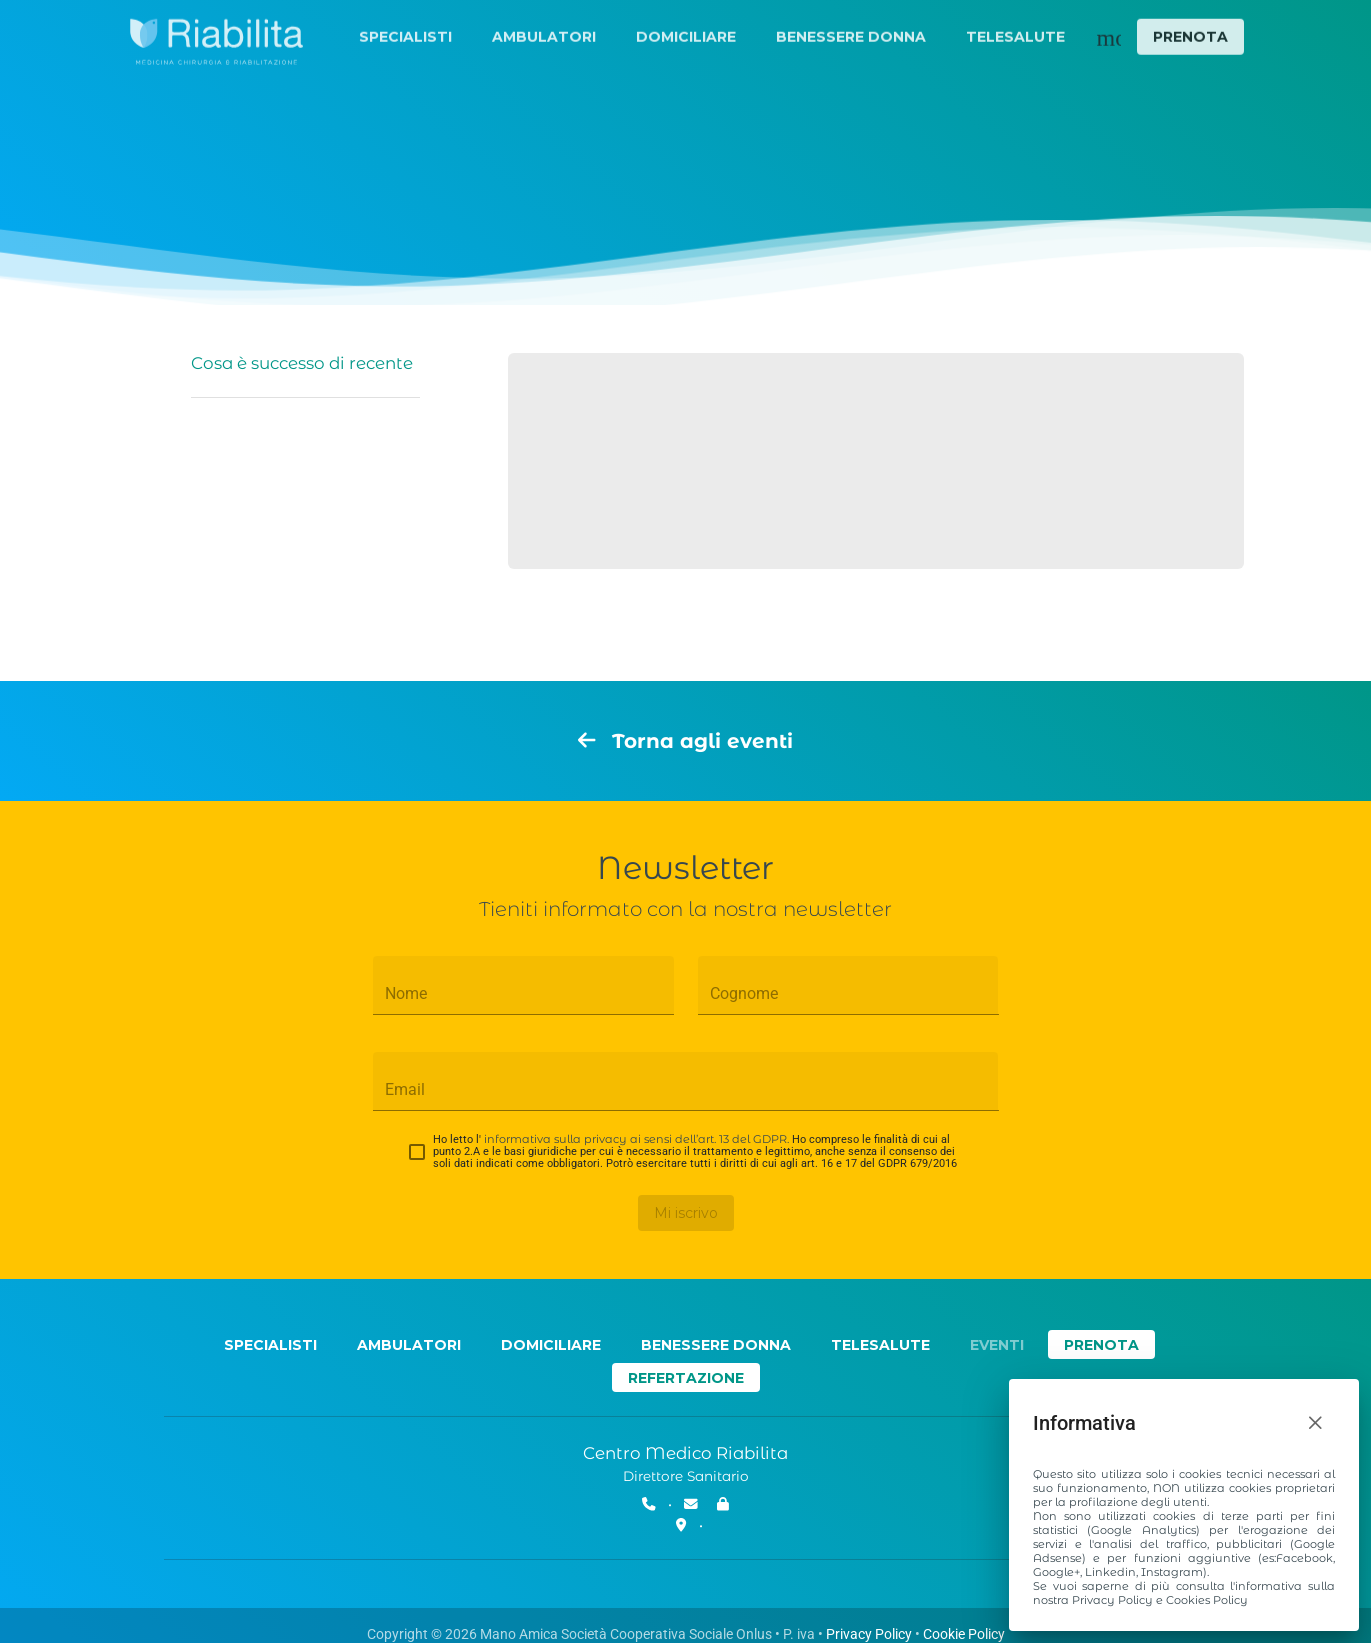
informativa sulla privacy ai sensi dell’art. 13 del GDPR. (636, 1139)
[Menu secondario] (1109, 38)
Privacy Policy (1112, 1600)
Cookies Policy (1207, 1600)
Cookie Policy (964, 1634)
